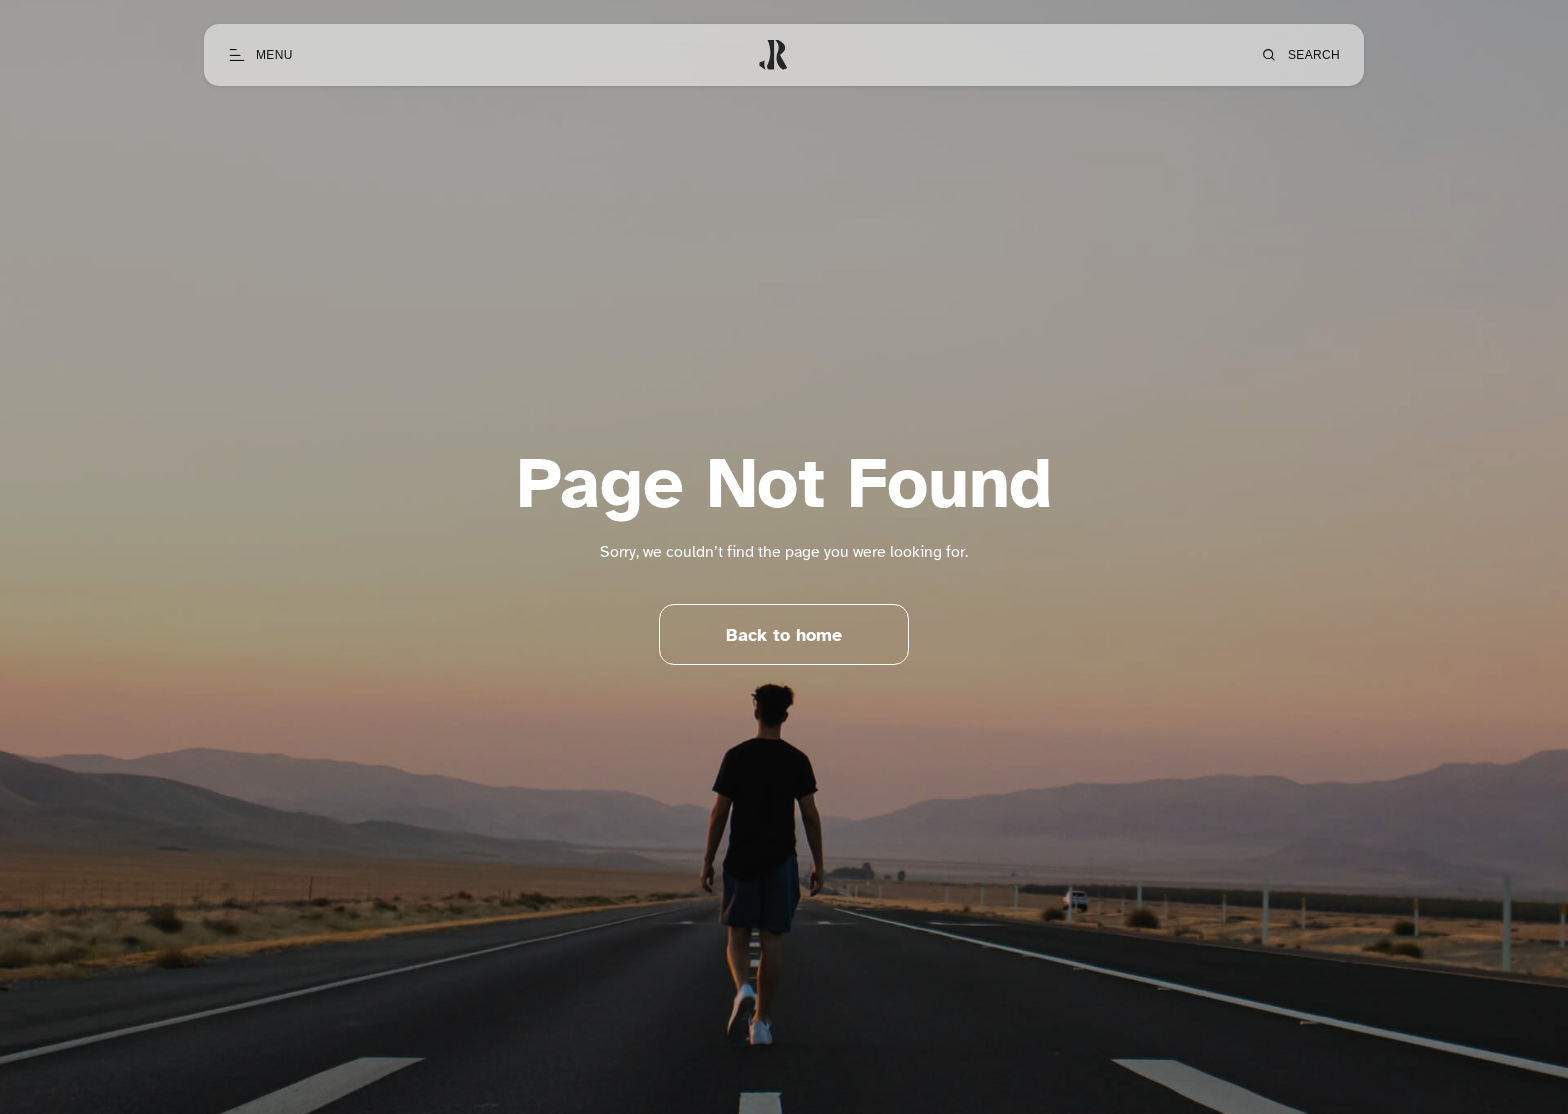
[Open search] (1300, 55)
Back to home (784, 635)
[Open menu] (260, 55)
